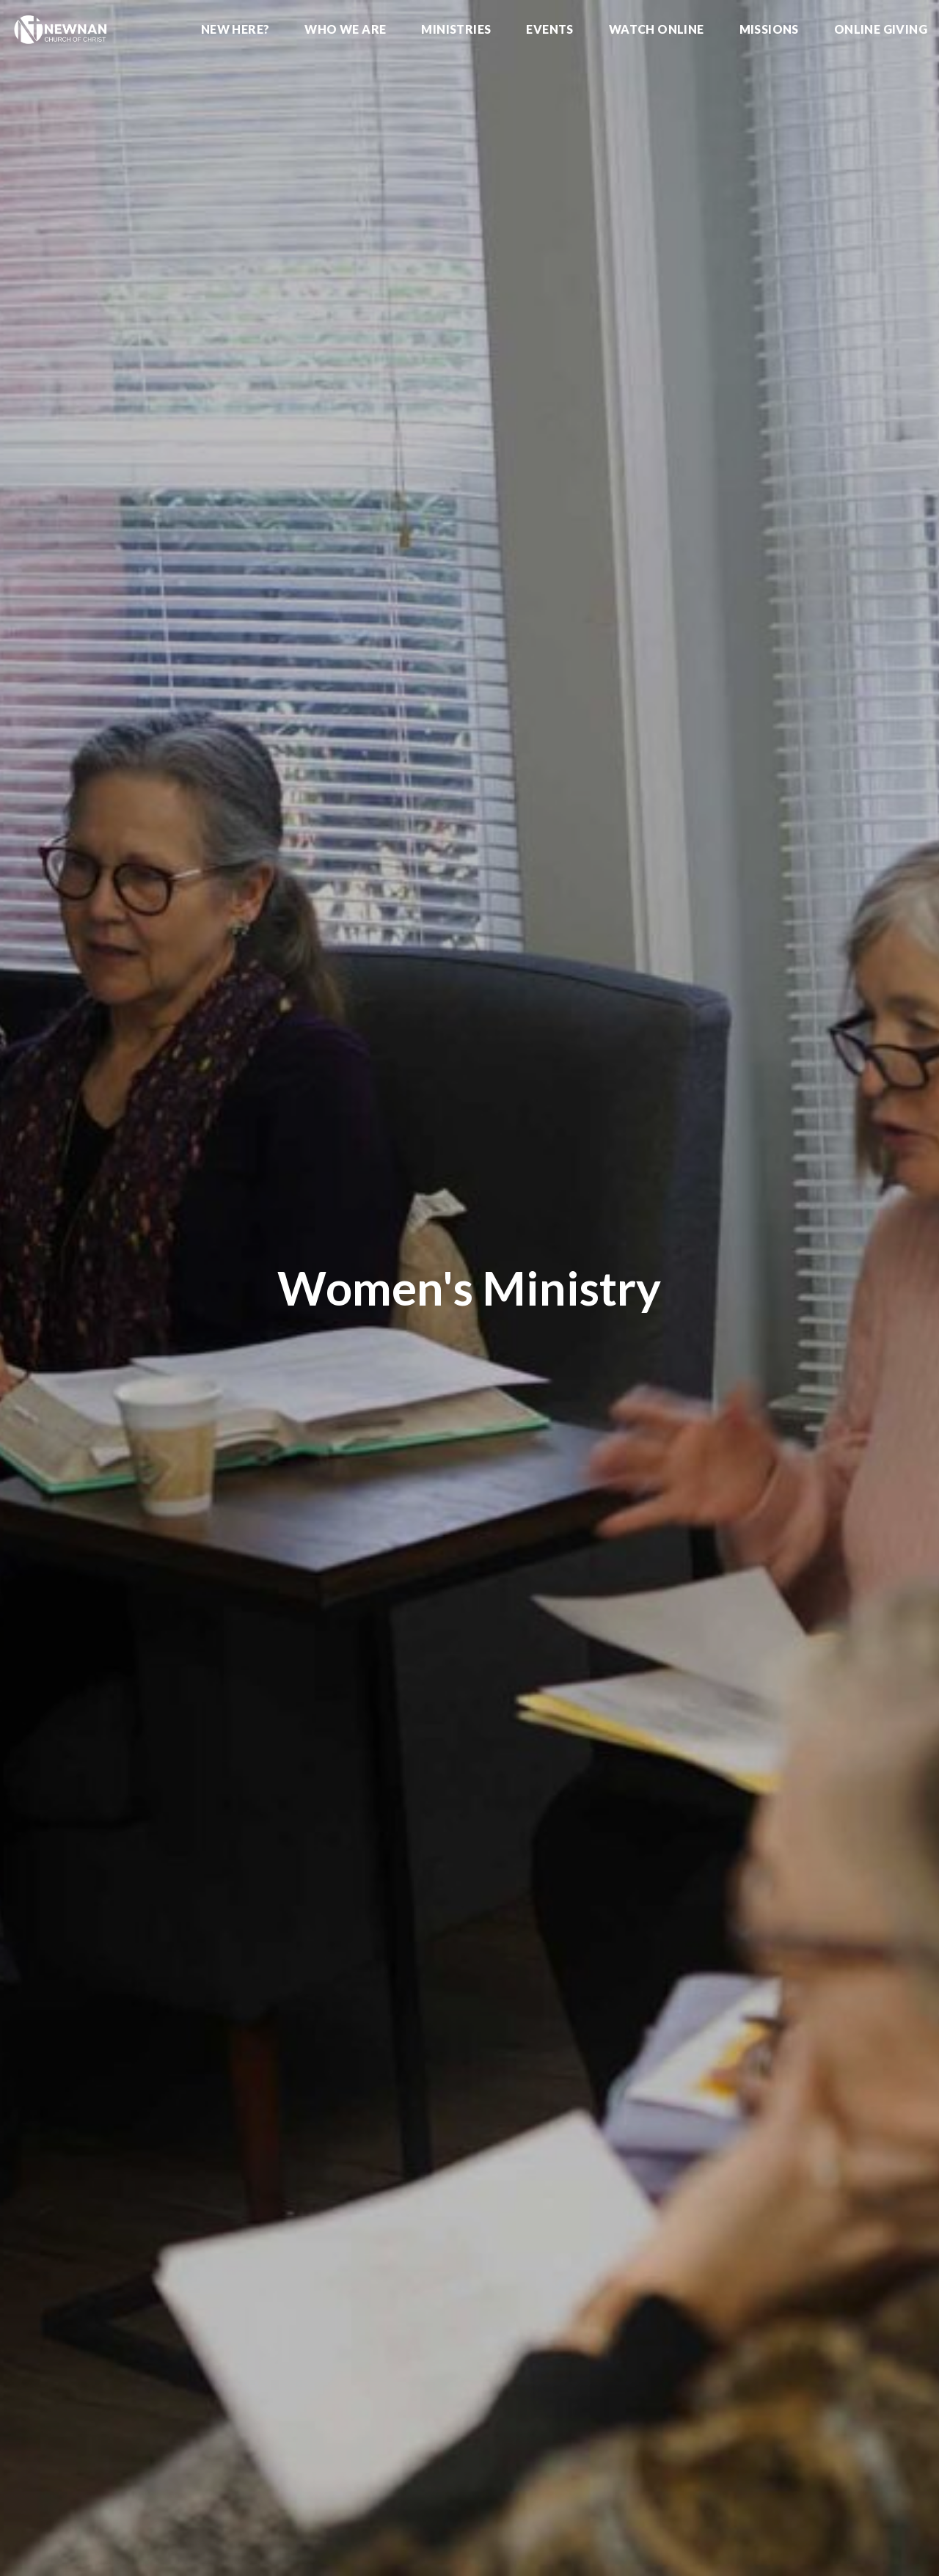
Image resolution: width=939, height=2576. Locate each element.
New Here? (235, 29)
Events (549, 29)
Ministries (456, 29)
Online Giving (880, 29)
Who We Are (345, 29)
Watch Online (656, 29)
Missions (769, 29)
